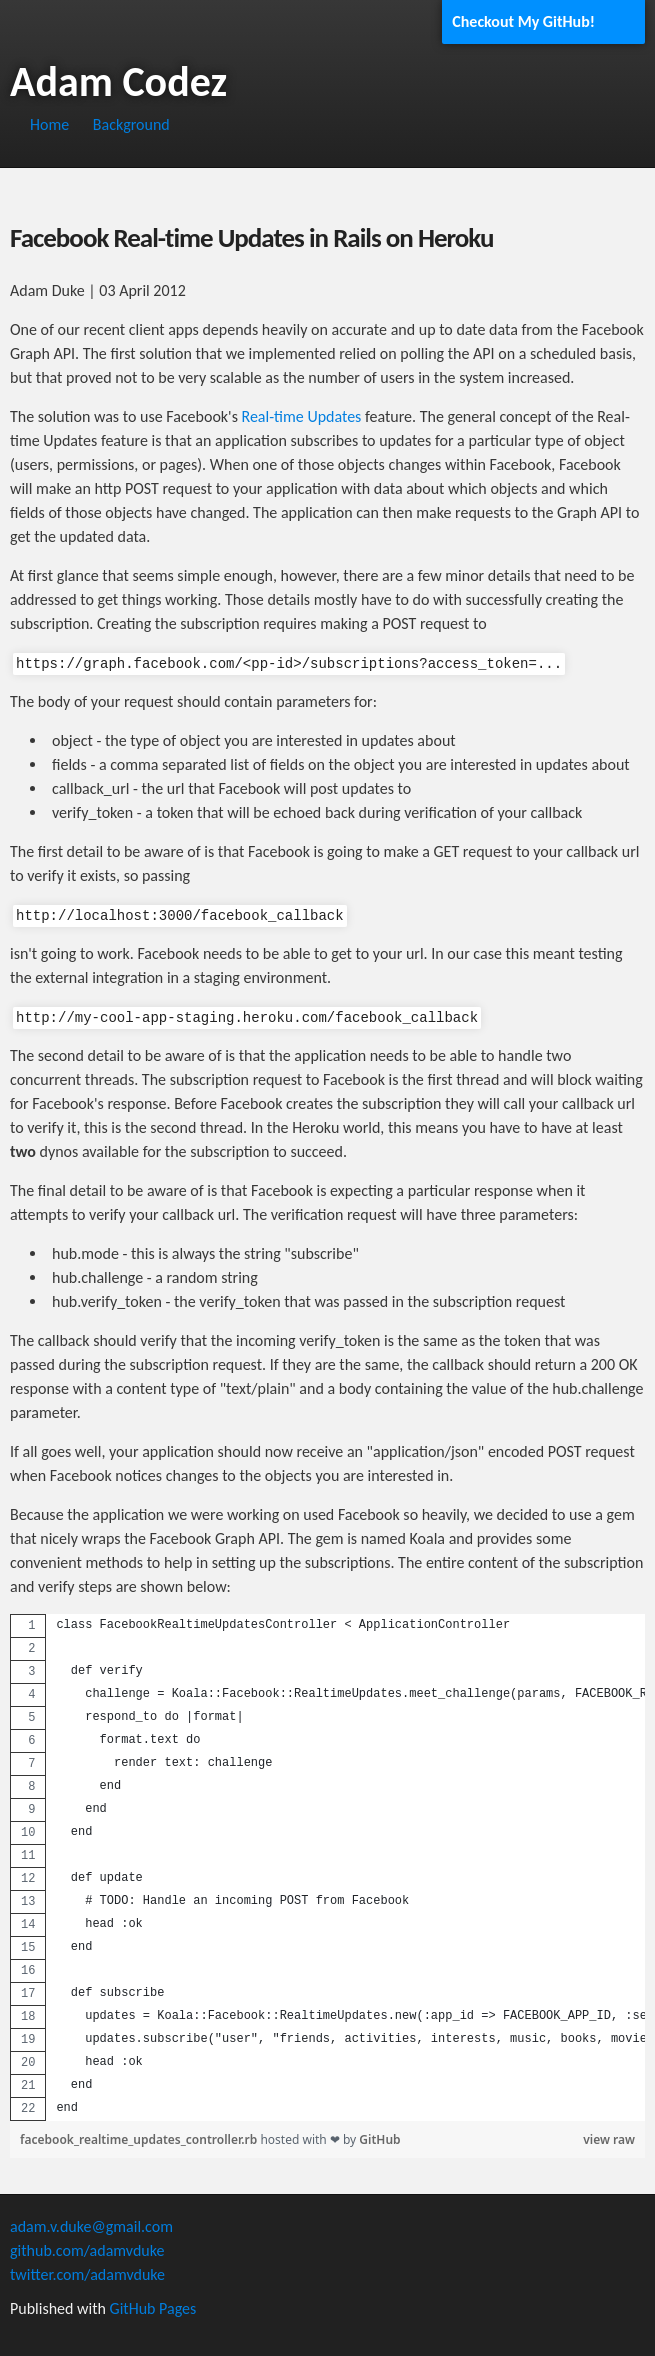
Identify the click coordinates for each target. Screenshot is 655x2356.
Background (131, 124)
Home (49, 124)
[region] (327, 1867)
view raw (609, 2139)
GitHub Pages (153, 2308)
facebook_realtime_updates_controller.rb (140, 2139)
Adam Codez (118, 81)
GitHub (379, 2139)
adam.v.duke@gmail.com (91, 2226)
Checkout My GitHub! (523, 21)
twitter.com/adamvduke (87, 2274)
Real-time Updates (302, 416)
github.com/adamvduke (87, 2250)
